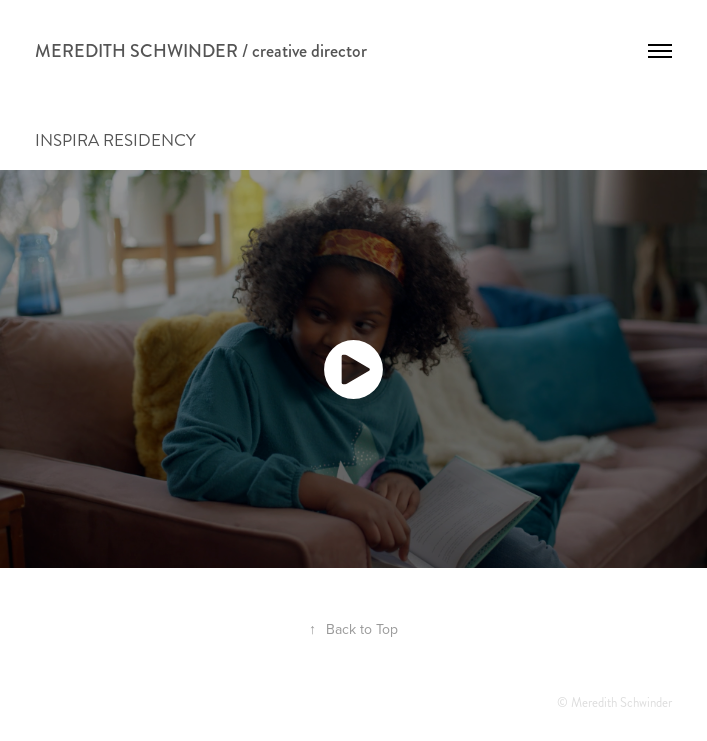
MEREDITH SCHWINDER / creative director (201, 51)
